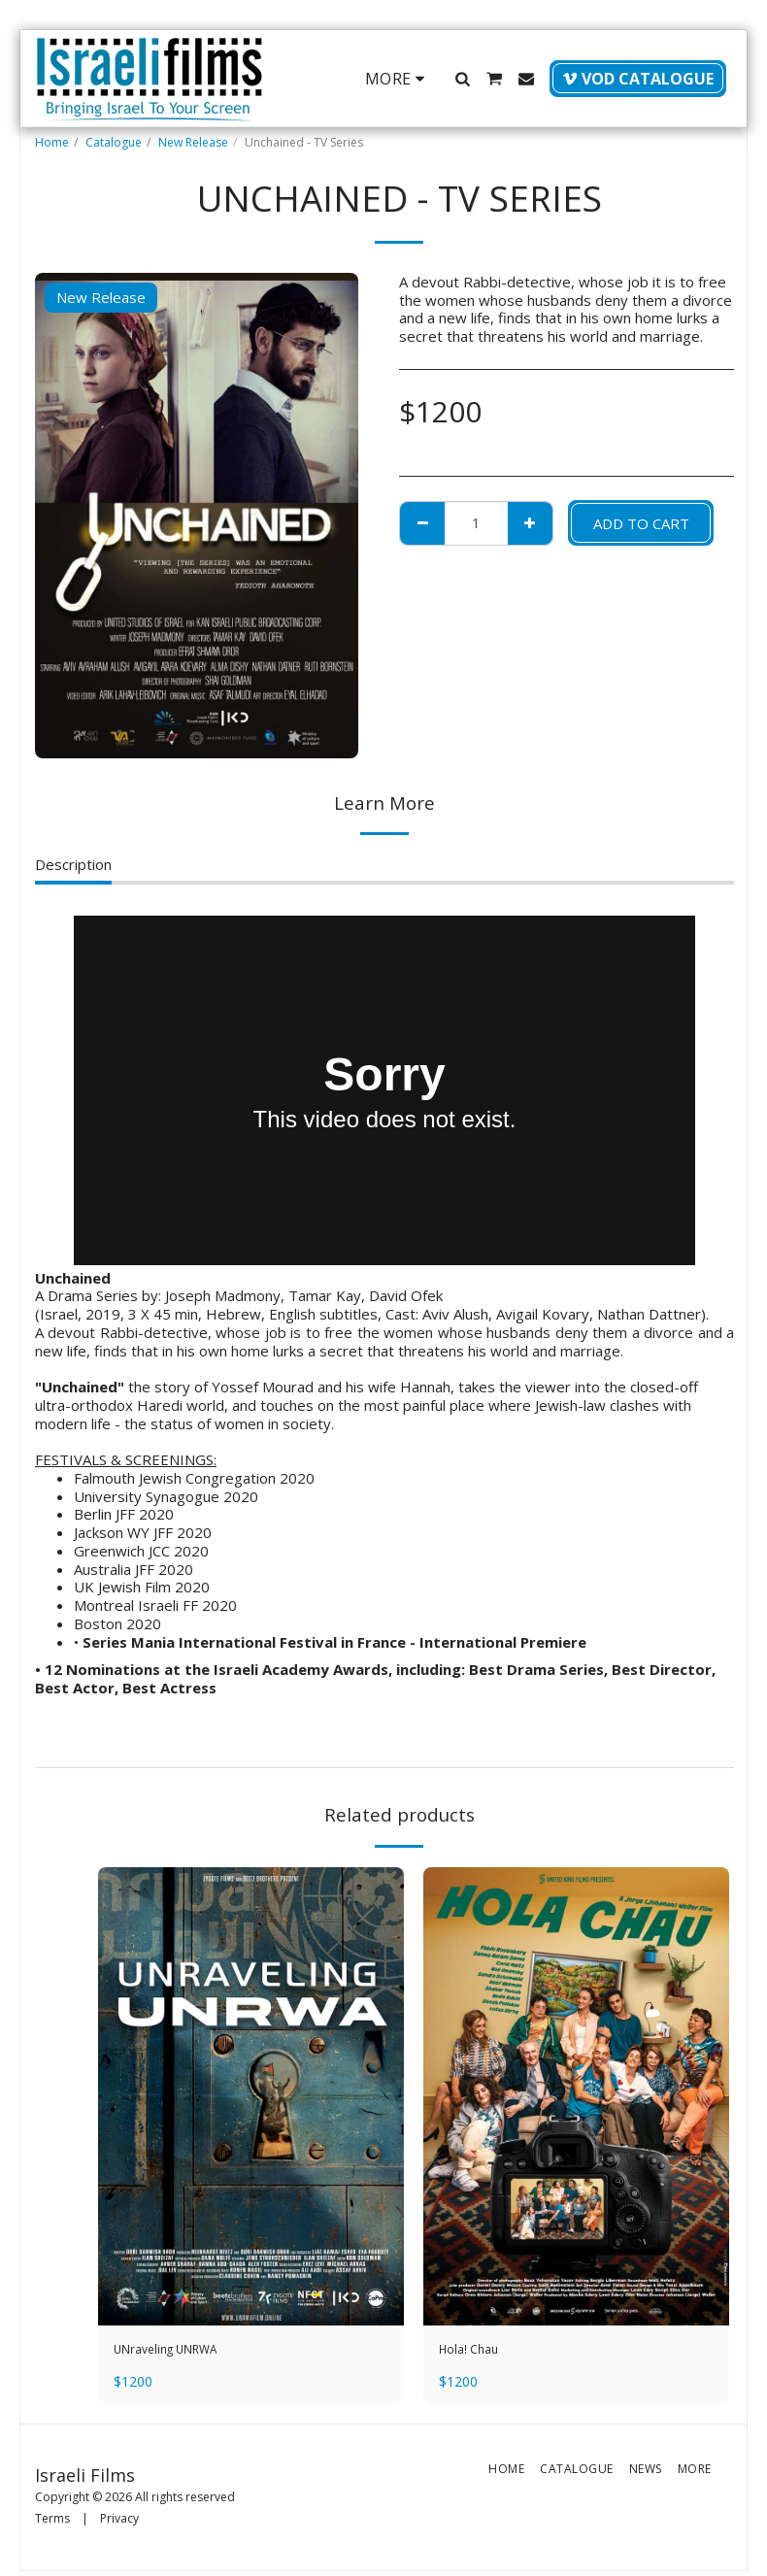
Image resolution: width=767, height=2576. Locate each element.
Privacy (119, 2523)
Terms (52, 2523)
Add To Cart (641, 523)
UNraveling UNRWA (179, 2351)
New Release (193, 142)
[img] (251, 2096)
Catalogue (113, 142)
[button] (462, 78)
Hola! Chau (474, 2351)
